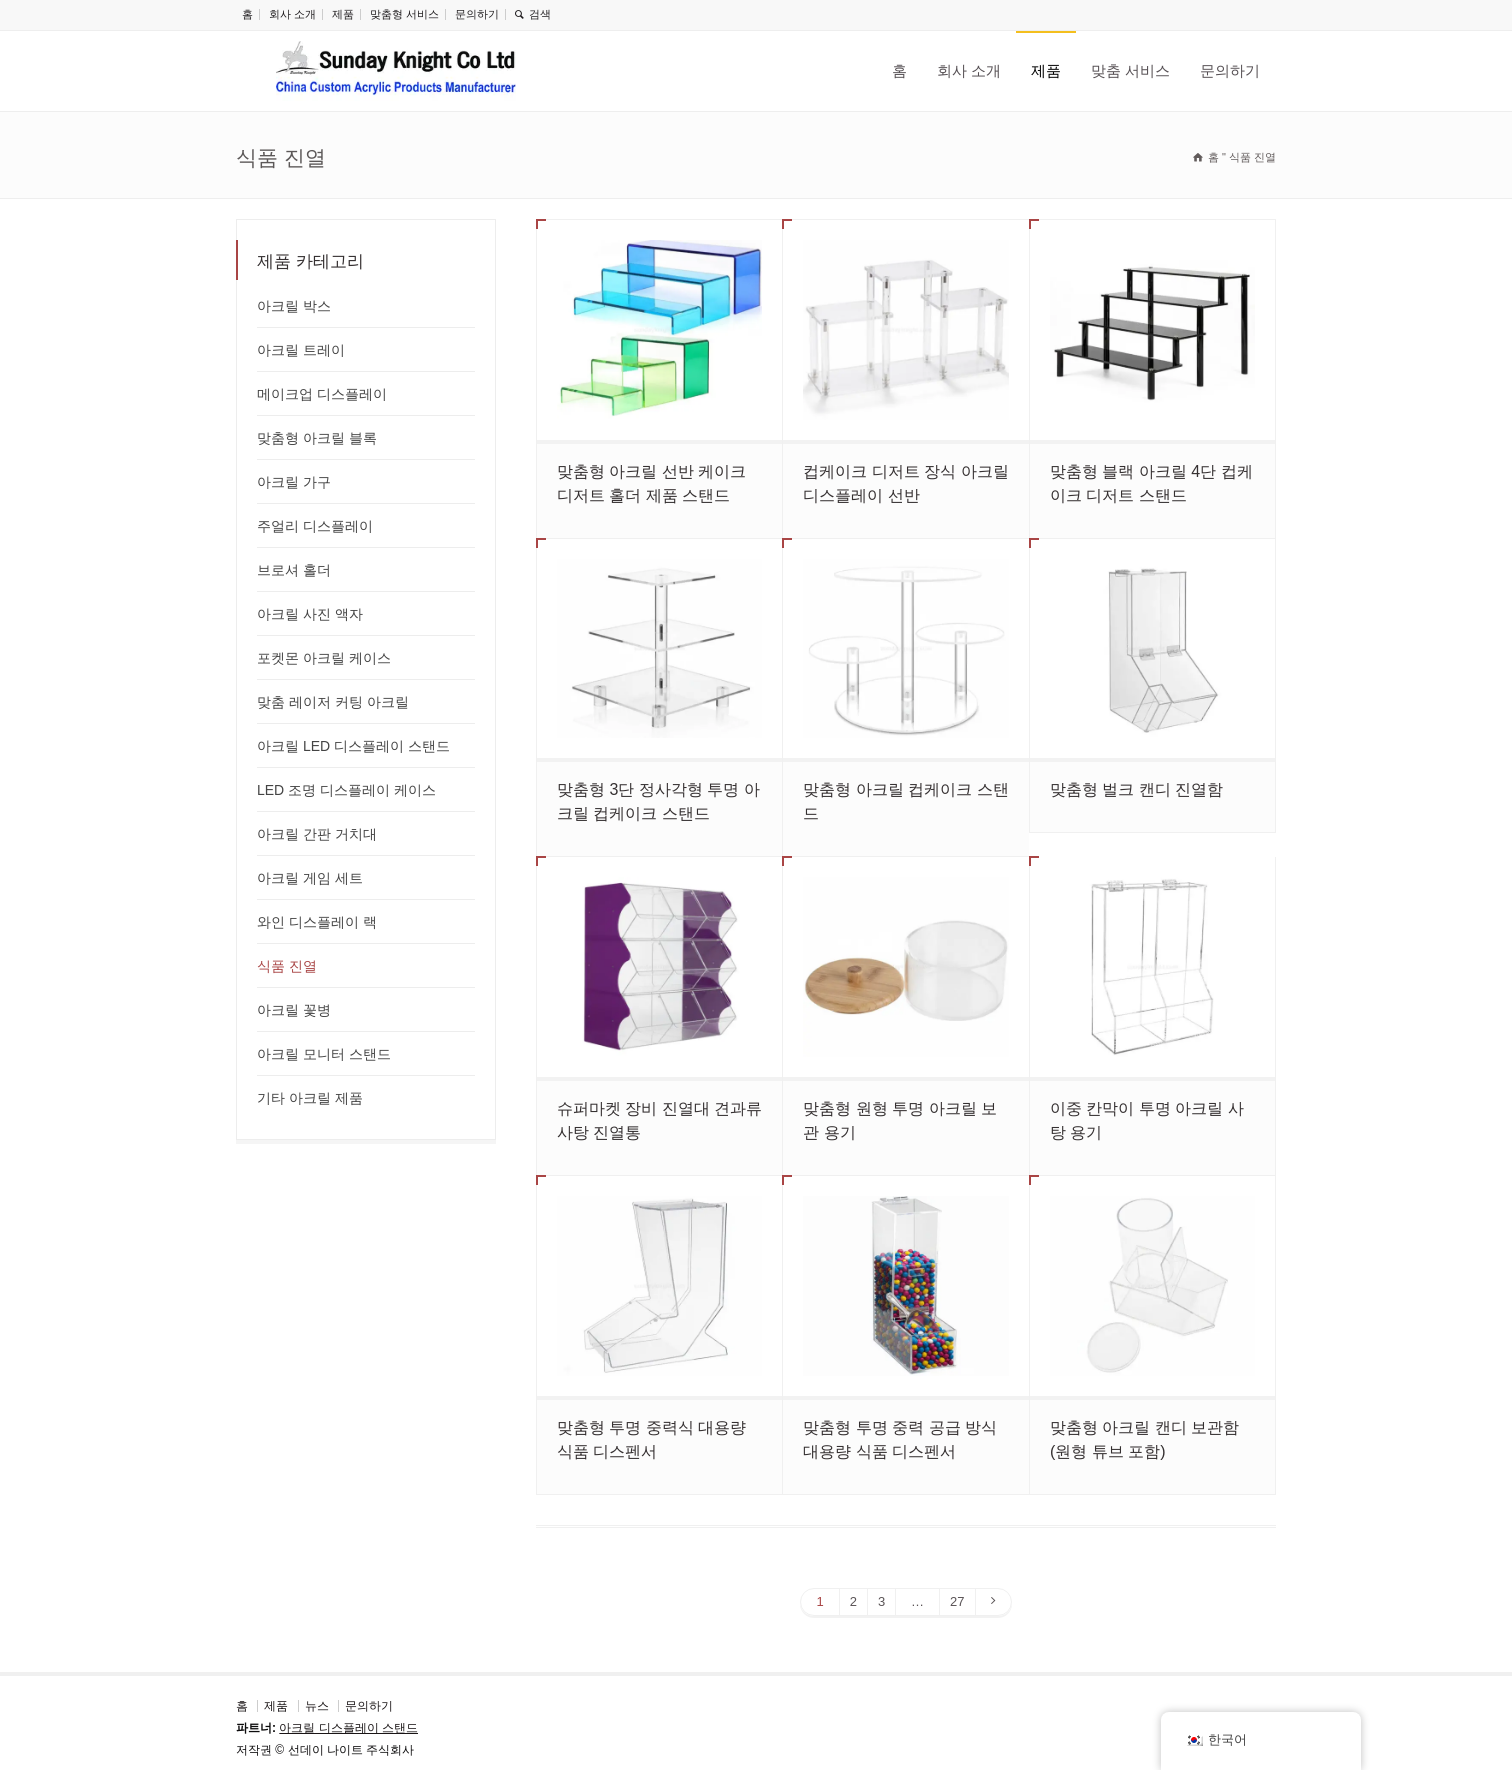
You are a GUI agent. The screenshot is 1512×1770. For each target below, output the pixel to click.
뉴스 (317, 1706)
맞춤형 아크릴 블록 (317, 438)
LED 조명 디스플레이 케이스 (346, 790)
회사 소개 (292, 14)
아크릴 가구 (294, 482)
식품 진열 (287, 966)
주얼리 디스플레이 (315, 526)
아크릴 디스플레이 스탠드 (348, 1728)
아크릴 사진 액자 (310, 614)
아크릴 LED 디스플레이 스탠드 (353, 746)
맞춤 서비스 (1130, 70)
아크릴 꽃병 (294, 1010)
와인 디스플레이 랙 (317, 922)
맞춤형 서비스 (404, 14)
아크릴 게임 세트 (310, 878)
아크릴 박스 (294, 306)
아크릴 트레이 (301, 350)
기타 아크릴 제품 (310, 1098)
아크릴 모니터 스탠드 (324, 1054)
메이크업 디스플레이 (322, 394)
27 (957, 1601)
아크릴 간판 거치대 (317, 834)
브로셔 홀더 (294, 570)
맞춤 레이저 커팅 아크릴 (333, 702)
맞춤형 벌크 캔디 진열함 (1136, 789)
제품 (343, 14)
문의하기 (477, 14)
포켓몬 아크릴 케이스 (324, 658)
